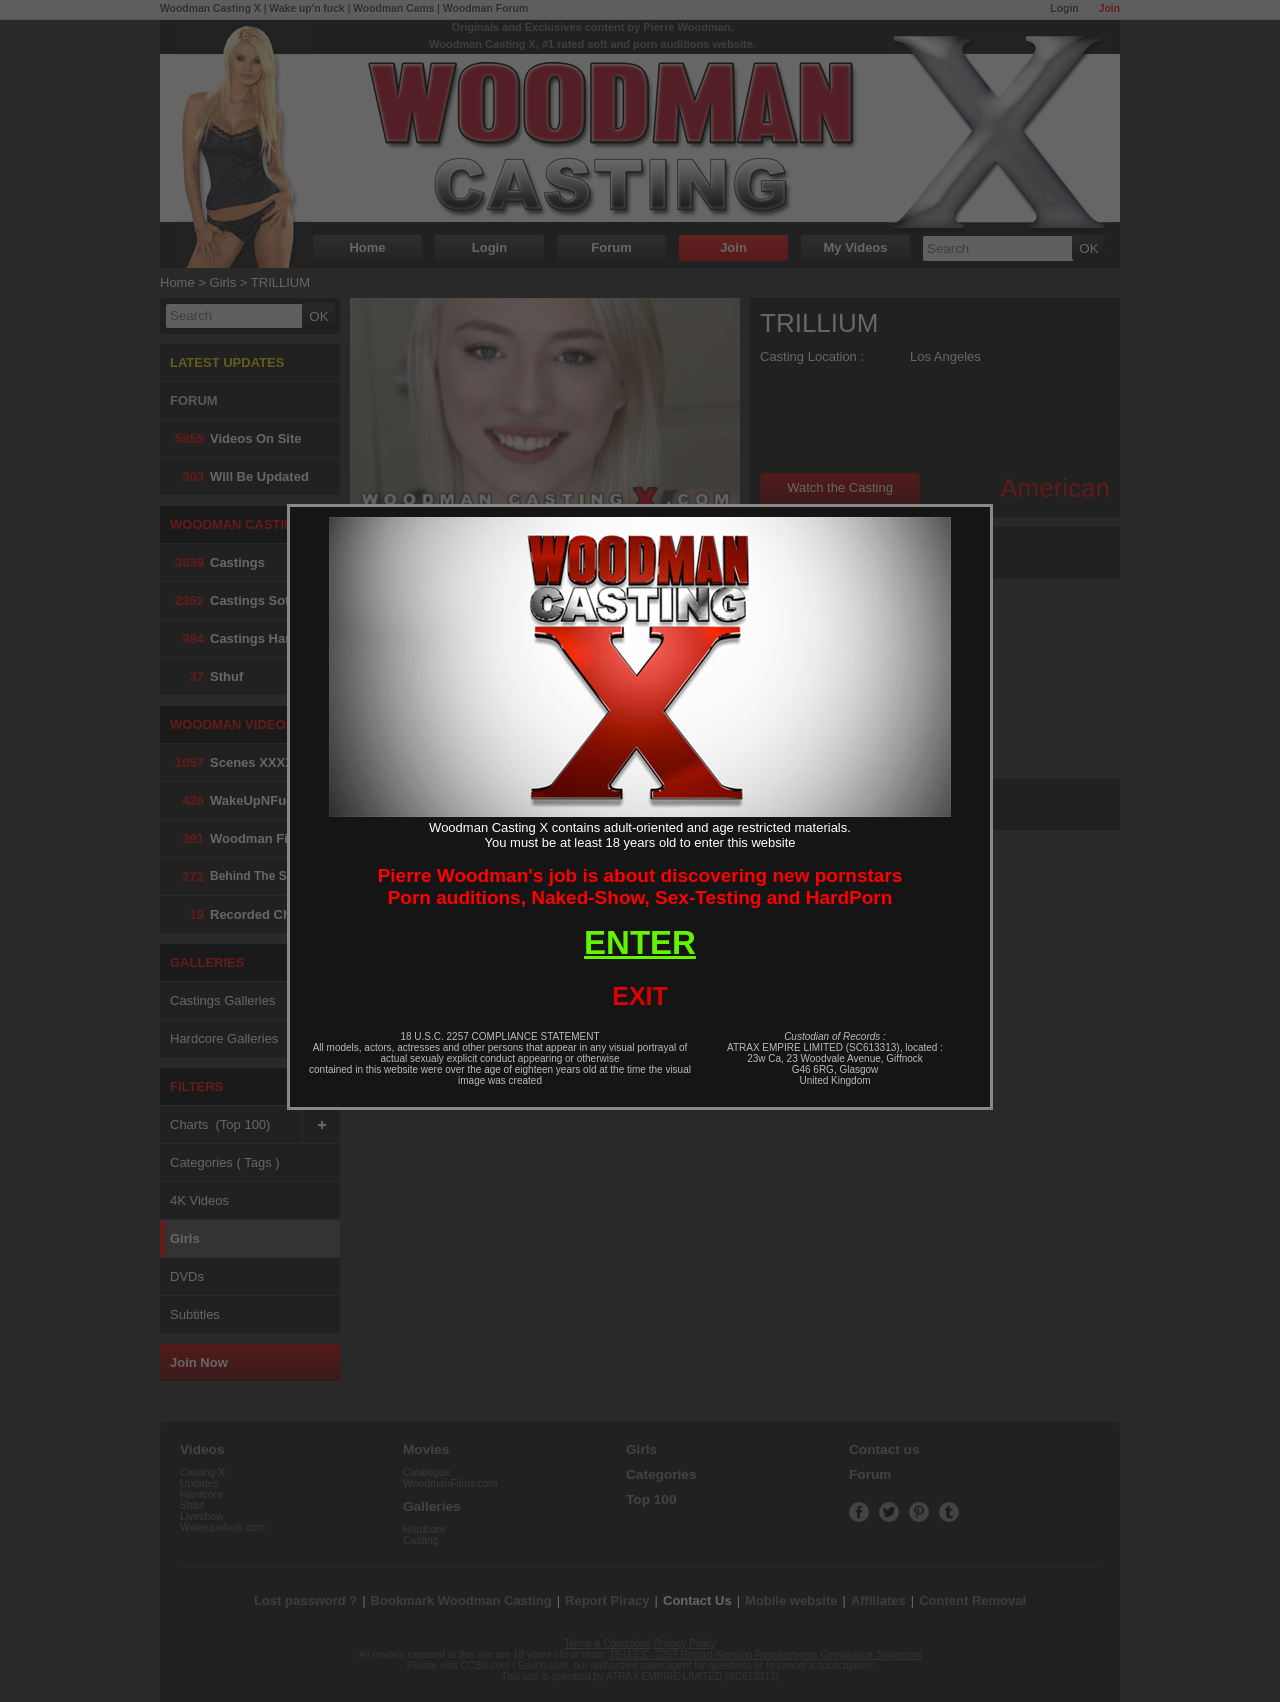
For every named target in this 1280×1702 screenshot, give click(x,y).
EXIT (640, 996)
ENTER (640, 942)
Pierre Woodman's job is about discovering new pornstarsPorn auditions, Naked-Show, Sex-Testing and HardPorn (640, 886)
